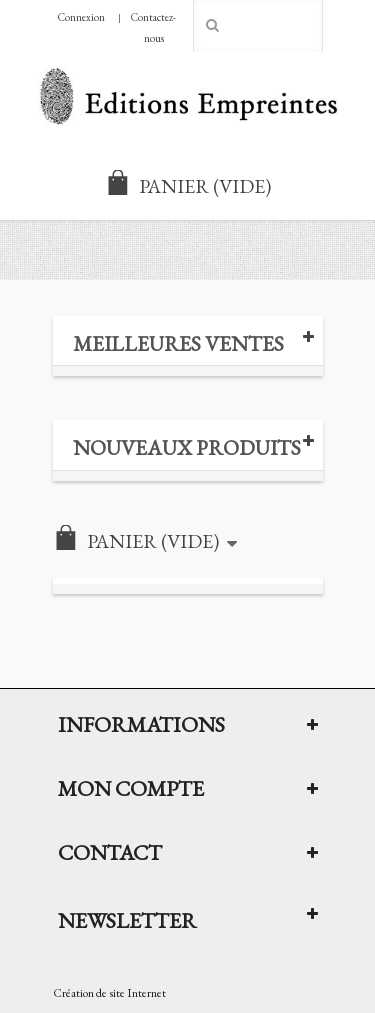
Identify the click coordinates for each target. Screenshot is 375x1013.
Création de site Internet (109, 993)
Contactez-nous (153, 27)
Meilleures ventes (178, 343)
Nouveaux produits (187, 447)
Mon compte (131, 788)
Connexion (81, 17)
